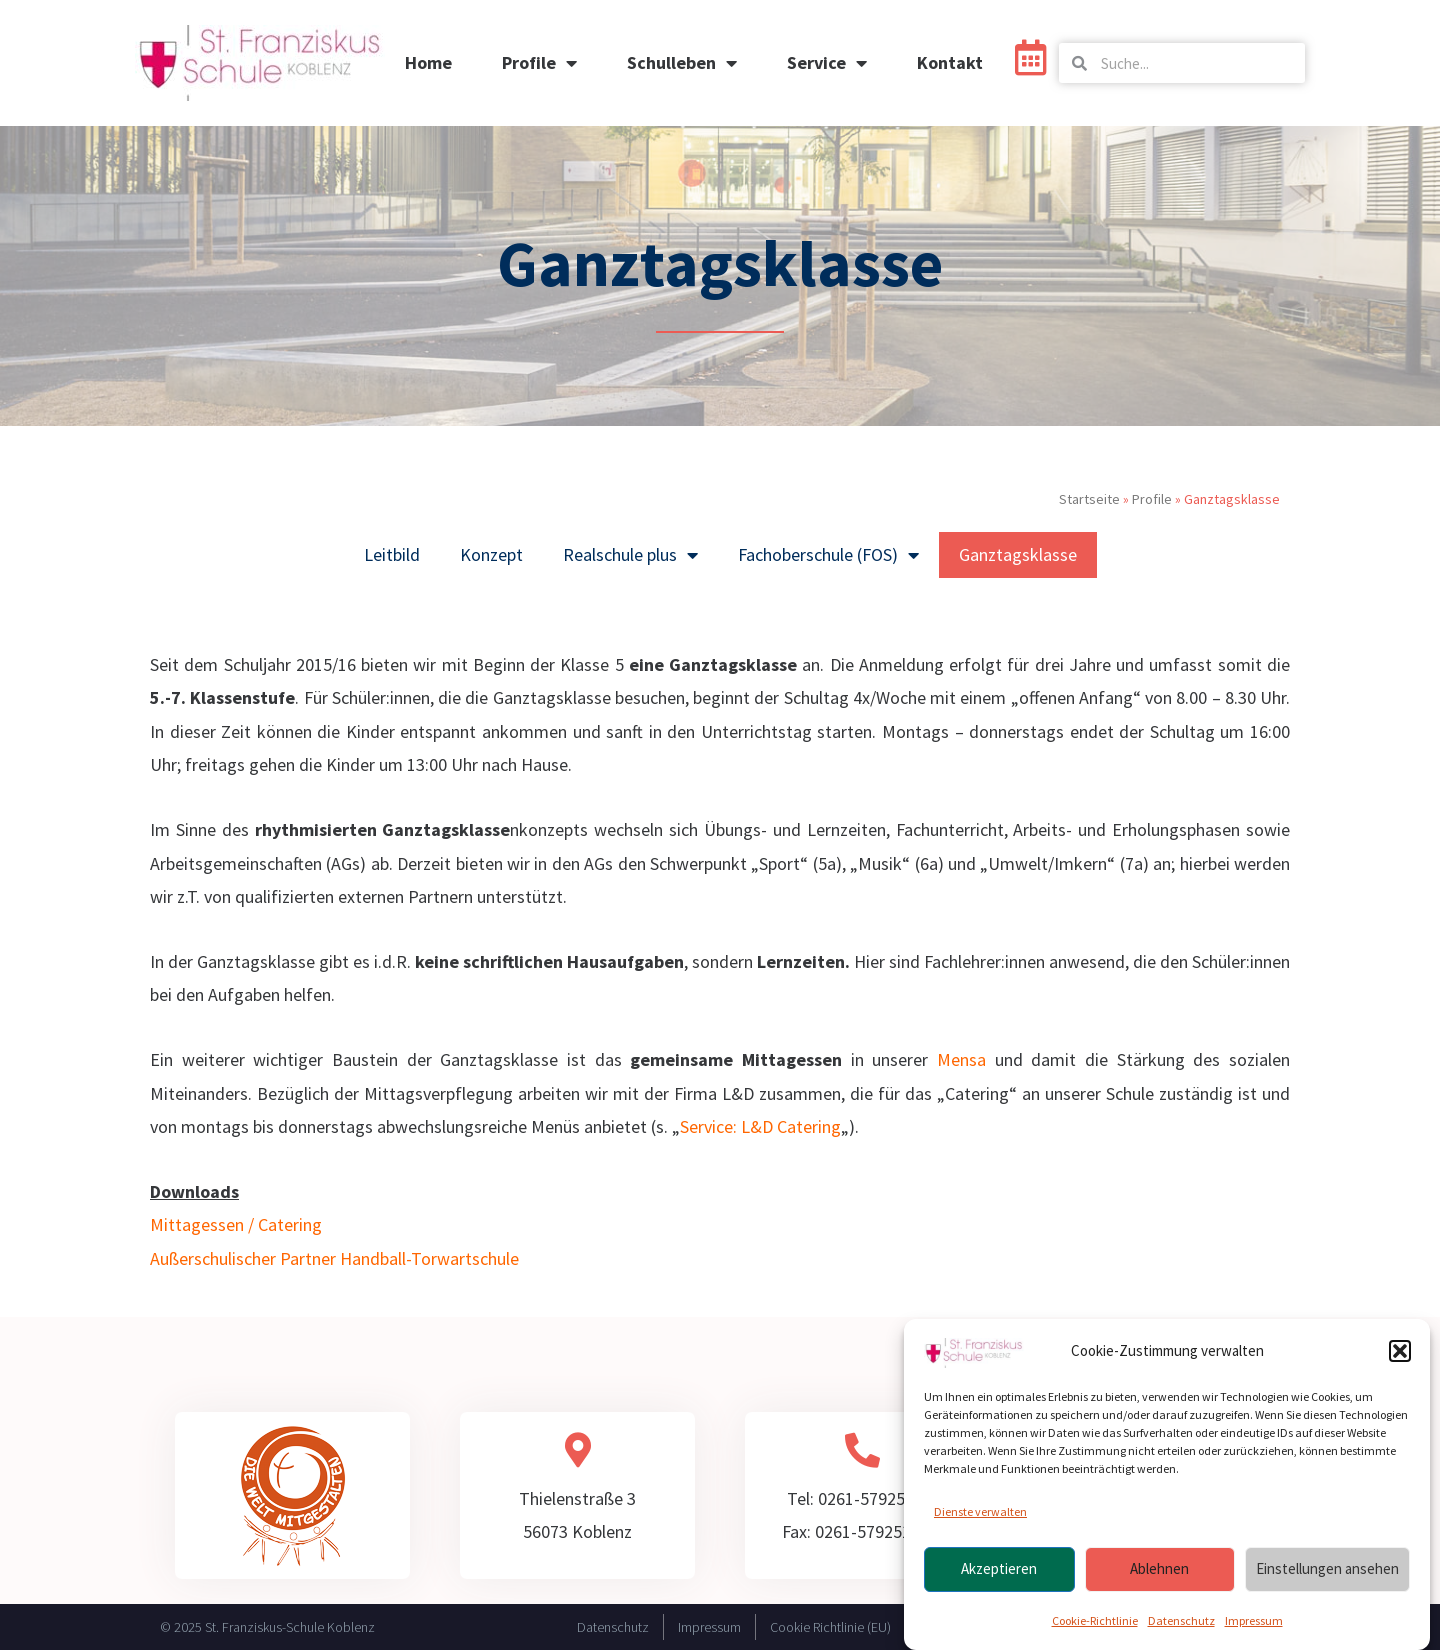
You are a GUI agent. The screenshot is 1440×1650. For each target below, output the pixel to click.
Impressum (1254, 1628)
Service (827, 63)
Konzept (491, 554)
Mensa (961, 1059)
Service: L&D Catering (760, 1126)
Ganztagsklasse (1018, 554)
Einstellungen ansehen (1327, 1577)
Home (428, 62)
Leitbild (392, 554)
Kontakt (950, 62)
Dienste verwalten (980, 1520)
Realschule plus (630, 555)
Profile (539, 63)
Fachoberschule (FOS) (828, 555)
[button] (1400, 1360)
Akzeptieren (999, 1577)
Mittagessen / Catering (236, 1224)
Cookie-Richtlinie (1095, 1628)
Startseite (1089, 499)
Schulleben (682, 63)
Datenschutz (1181, 1628)
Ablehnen (1159, 1577)
